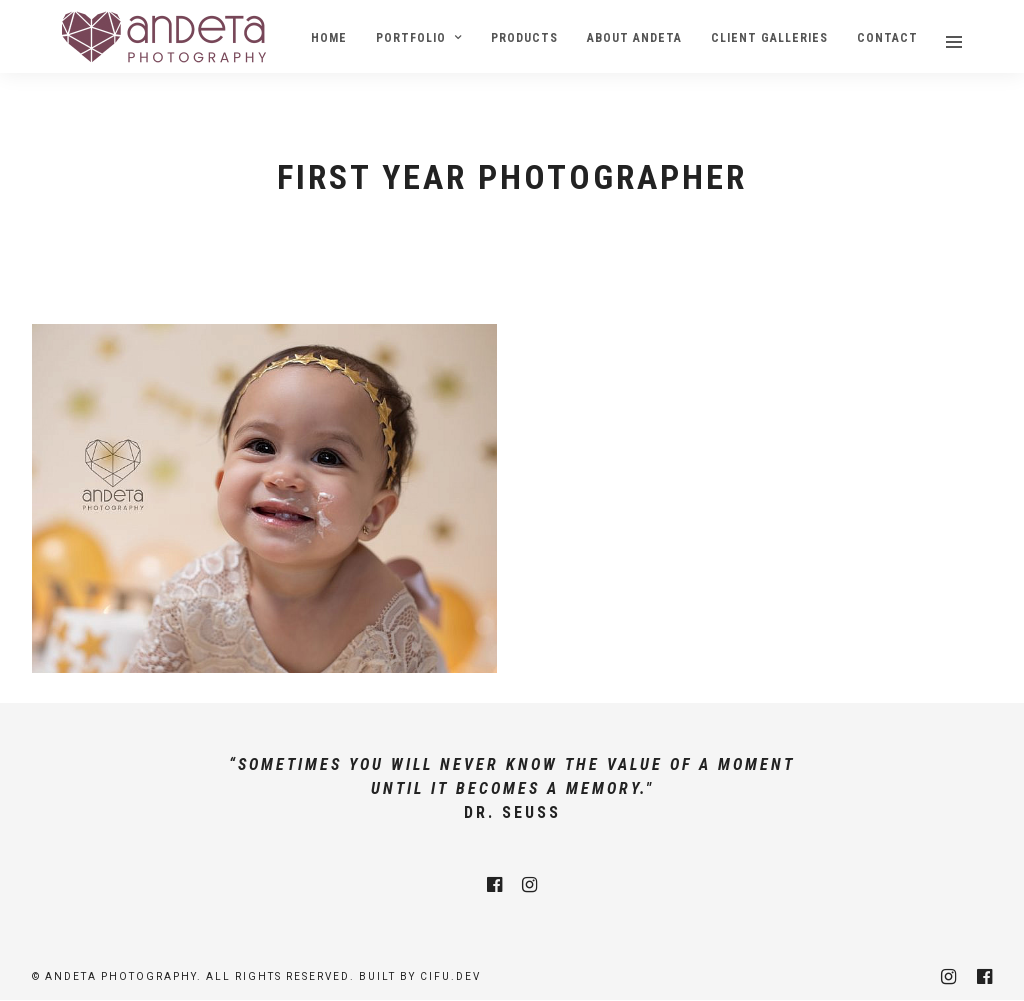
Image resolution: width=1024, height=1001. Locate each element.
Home (329, 38)
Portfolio (411, 38)
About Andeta (634, 38)
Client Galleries (769, 38)
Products (524, 38)
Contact (887, 38)
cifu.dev (450, 976)
